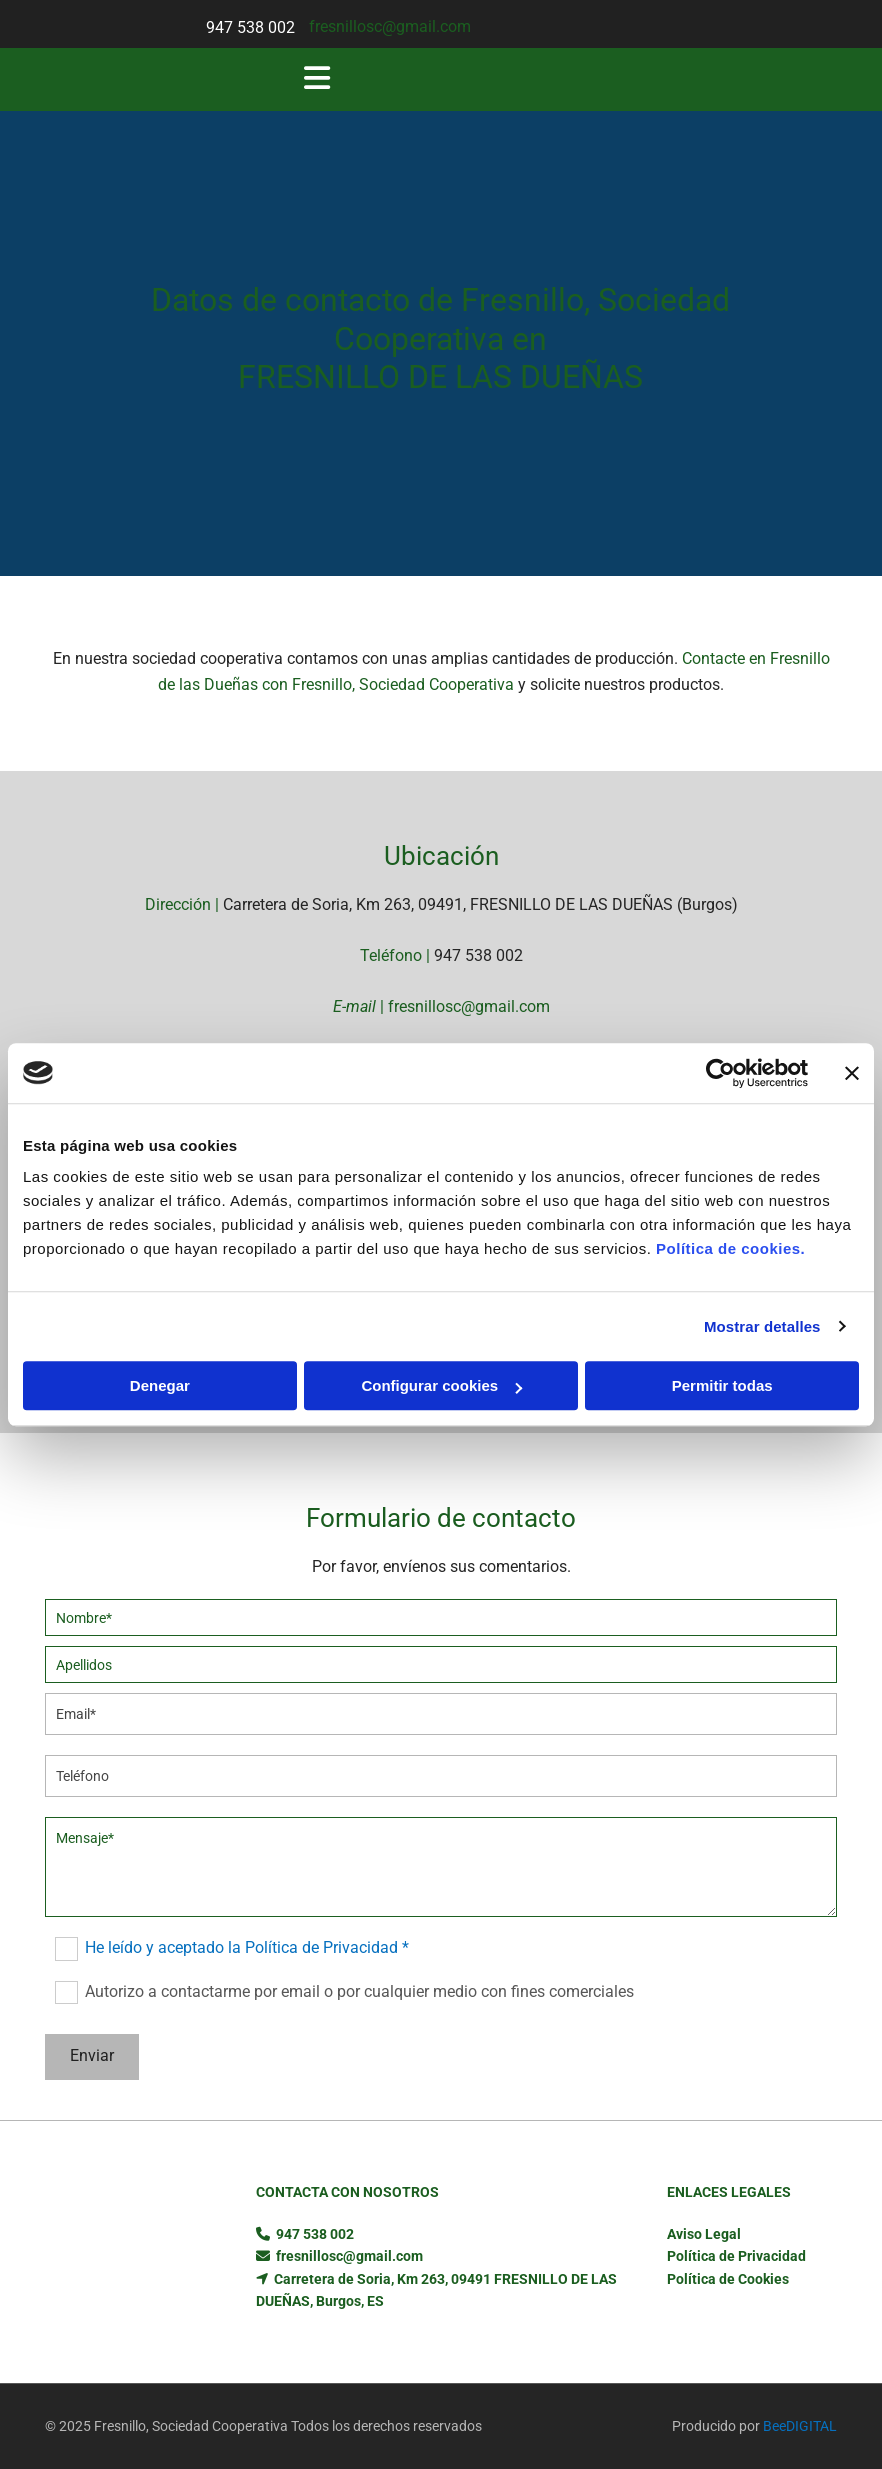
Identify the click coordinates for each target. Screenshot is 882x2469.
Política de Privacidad (736, 2256)
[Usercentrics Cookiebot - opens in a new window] (720, 1073)
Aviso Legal (704, 2234)
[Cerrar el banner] (852, 1073)
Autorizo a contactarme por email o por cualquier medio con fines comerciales (359, 1990)
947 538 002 (250, 27)
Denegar (160, 1385)
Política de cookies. (730, 1248)
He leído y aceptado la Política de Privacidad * (247, 1947)
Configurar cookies (441, 1385)
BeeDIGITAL (800, 2426)
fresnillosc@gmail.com (390, 26)
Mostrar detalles (762, 1326)
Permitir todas (722, 1385)
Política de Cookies (728, 2279)
